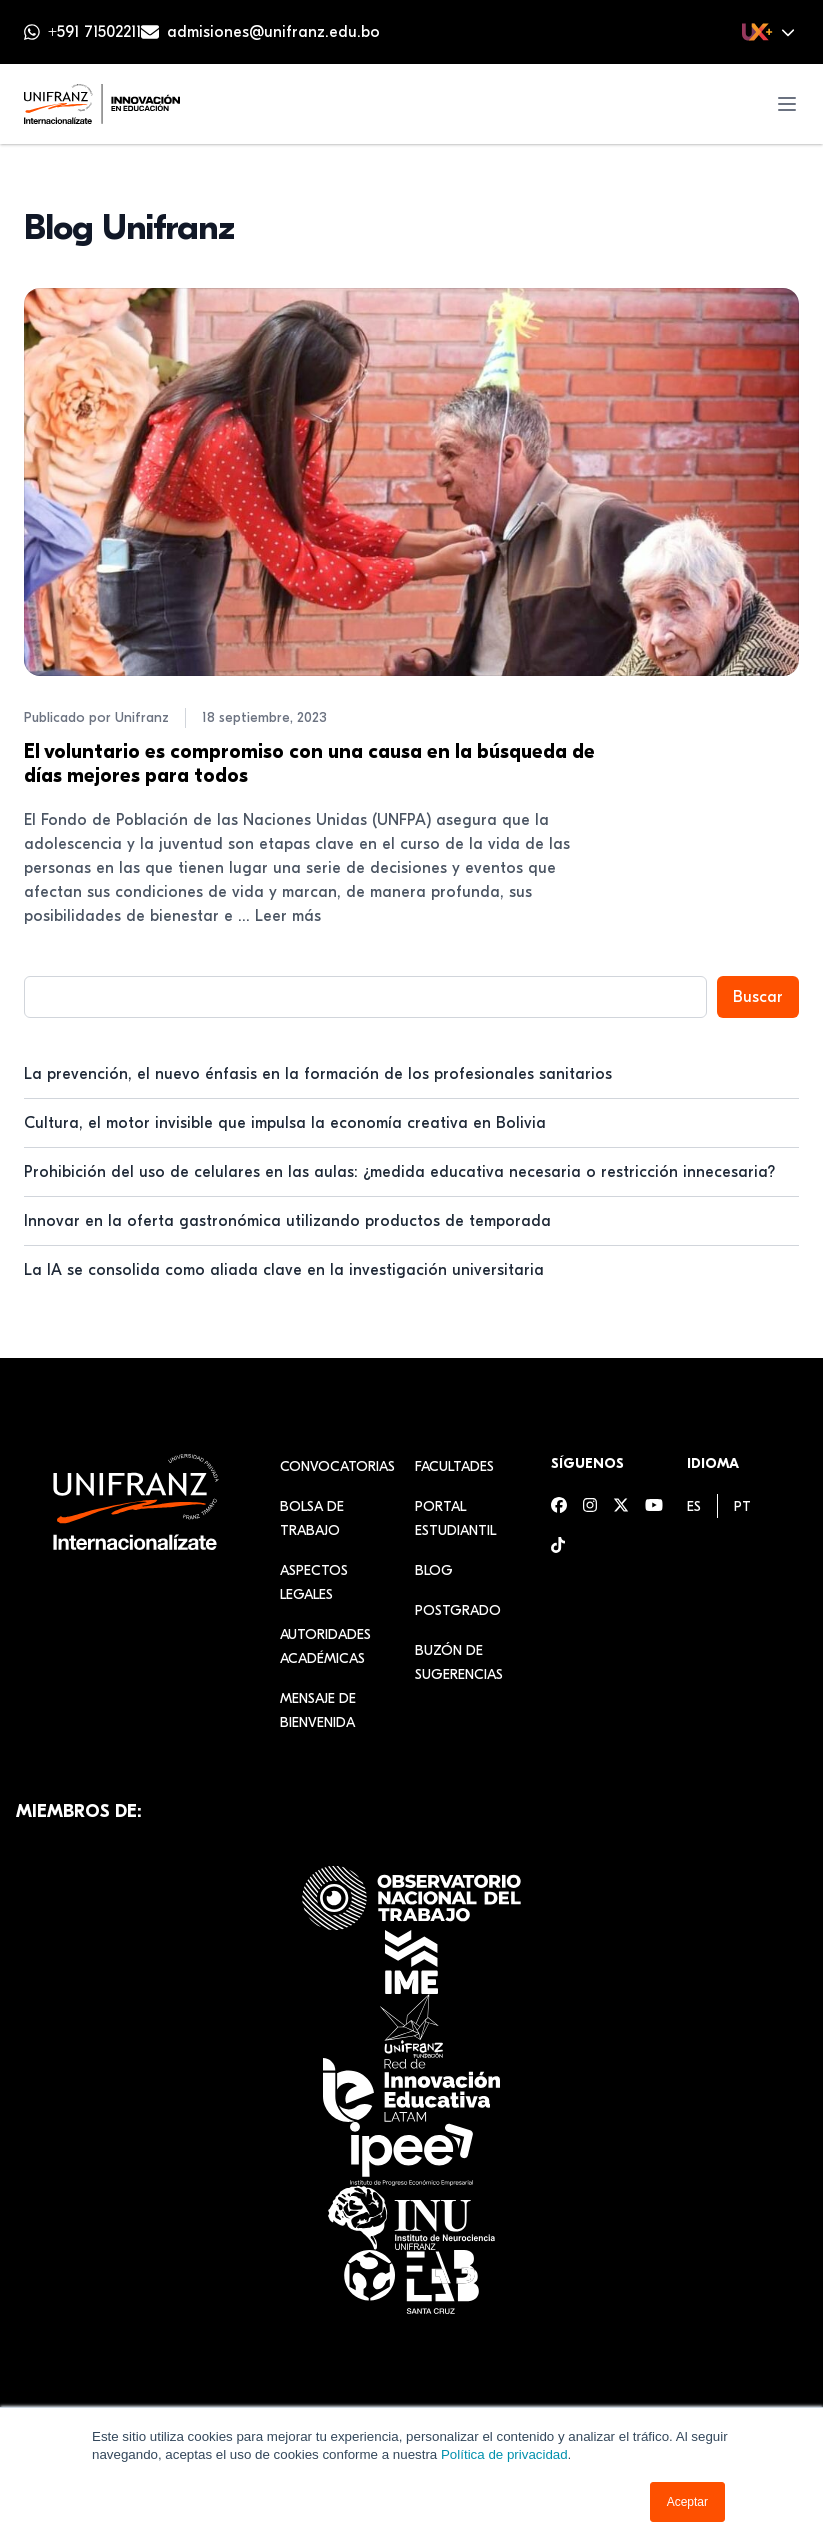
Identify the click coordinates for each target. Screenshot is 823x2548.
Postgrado (458, 1610)
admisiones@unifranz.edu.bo (273, 32)
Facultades (454, 1466)
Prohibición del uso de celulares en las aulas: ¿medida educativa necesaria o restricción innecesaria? (399, 1172)
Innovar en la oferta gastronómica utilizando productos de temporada (287, 1221)
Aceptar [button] (687, 2502)
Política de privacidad (504, 2454)
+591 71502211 (94, 32)
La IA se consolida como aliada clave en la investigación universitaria (284, 1270)
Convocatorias (337, 1466)
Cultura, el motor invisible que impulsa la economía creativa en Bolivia (285, 1123)
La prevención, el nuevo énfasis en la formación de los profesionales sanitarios (318, 1074)
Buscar (758, 997)
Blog (434, 1570)
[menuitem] (694, 1506)
